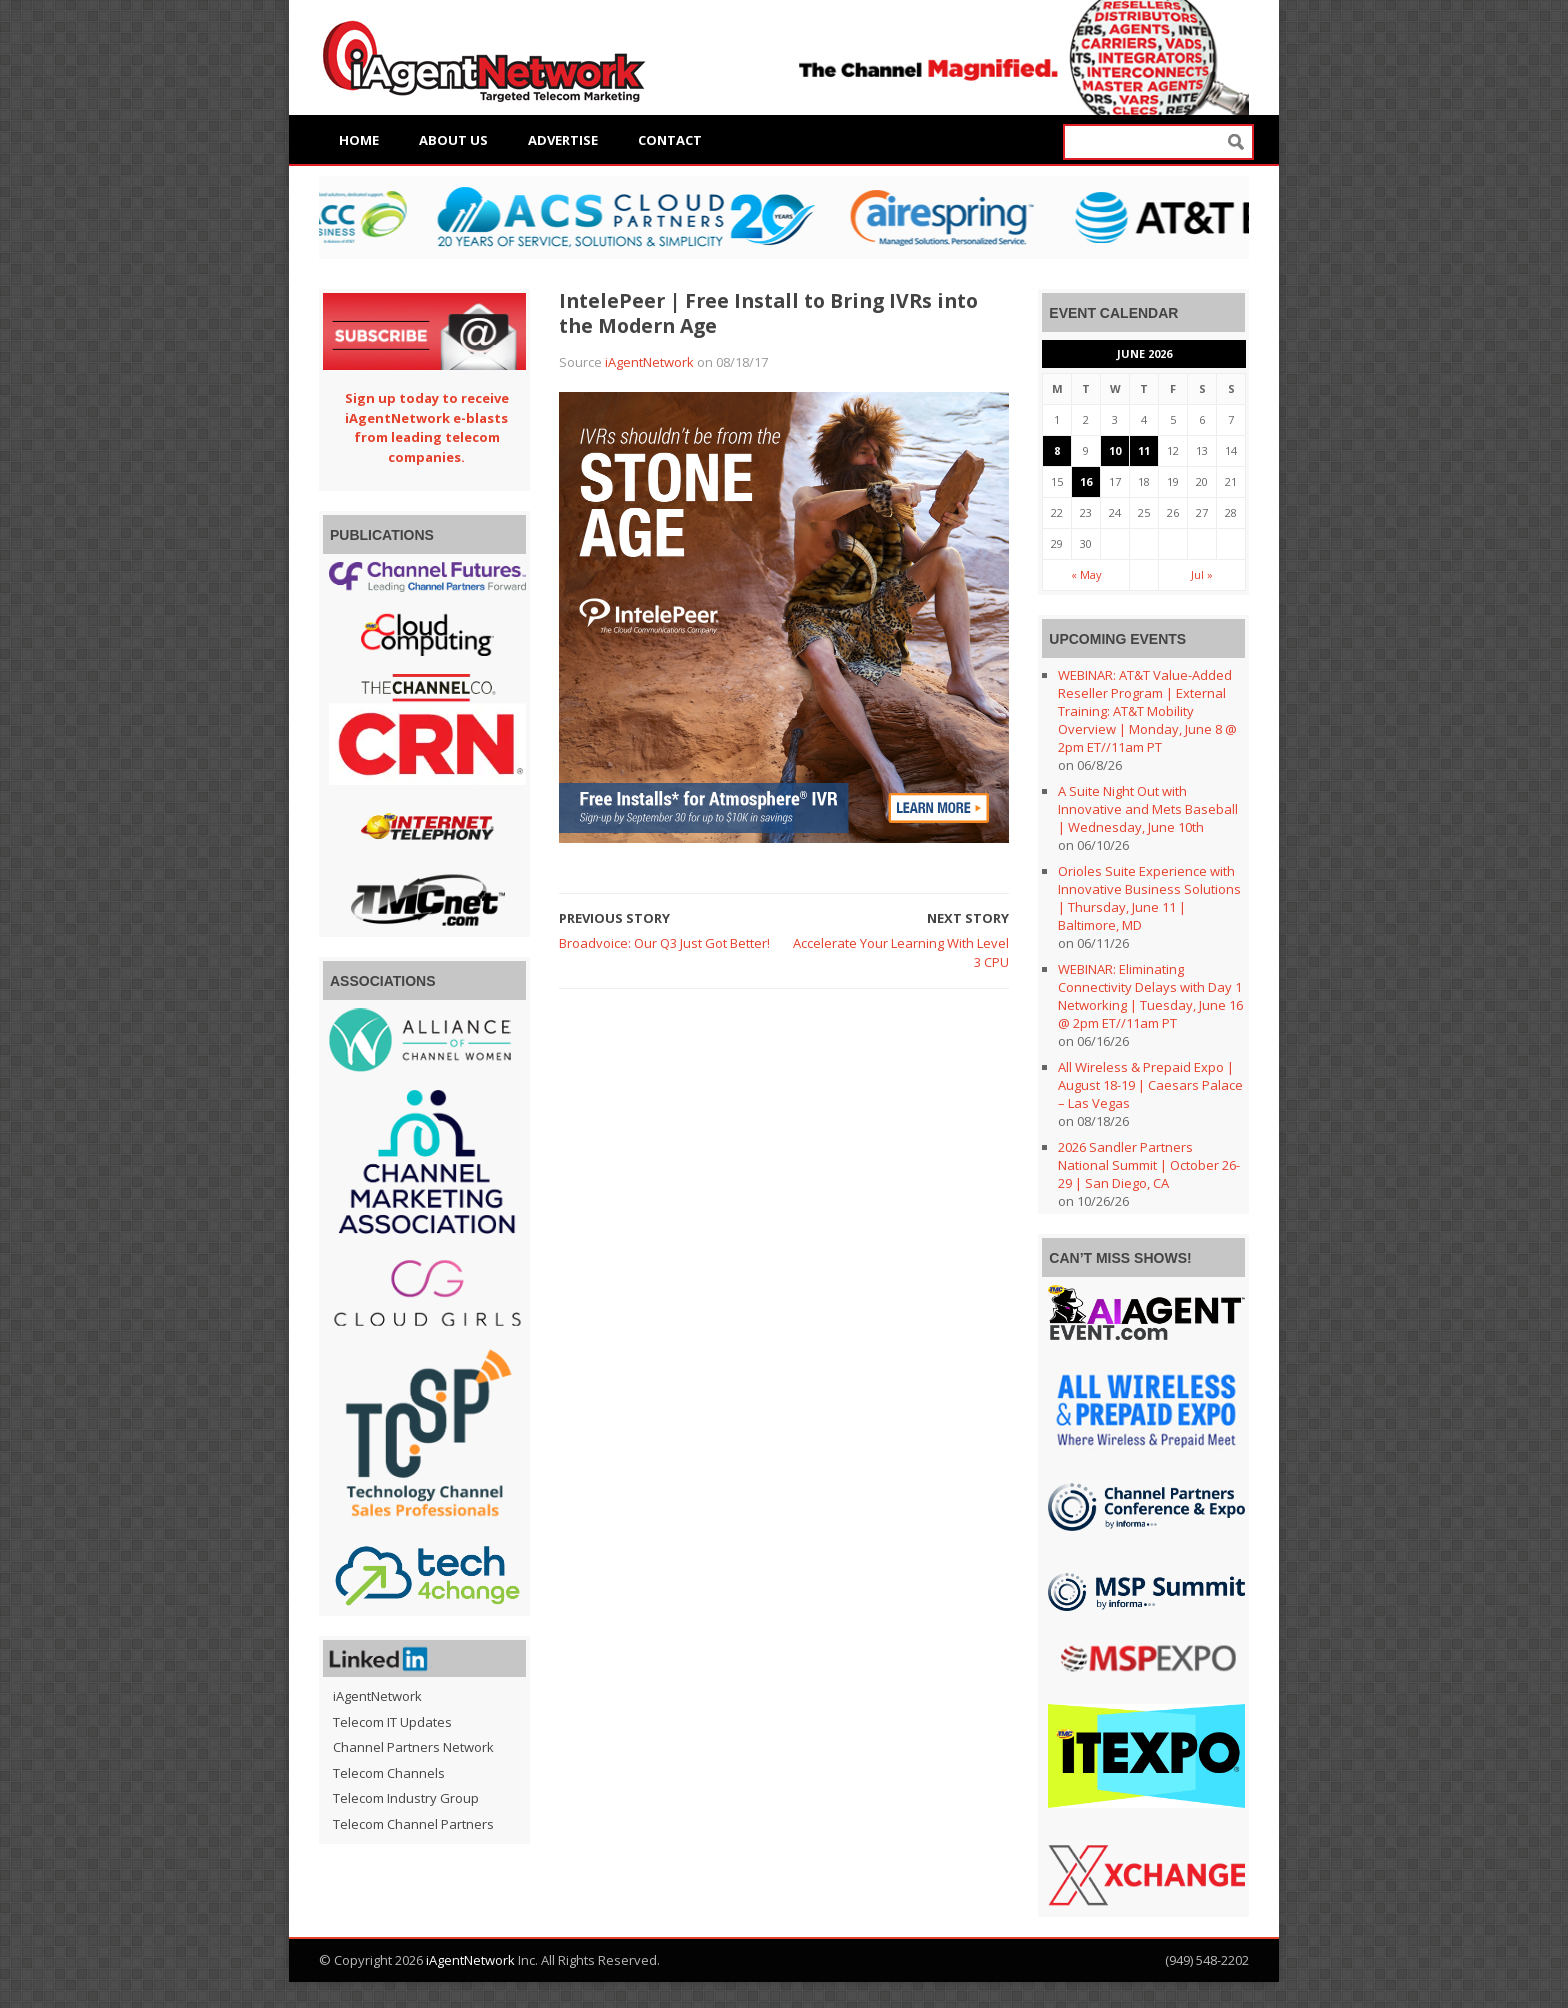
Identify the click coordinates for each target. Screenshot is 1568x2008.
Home (359, 140)
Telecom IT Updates (392, 1722)
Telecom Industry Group (406, 1798)
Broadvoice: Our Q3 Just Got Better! (664, 943)
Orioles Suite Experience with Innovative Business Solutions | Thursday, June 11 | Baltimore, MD (1149, 898)
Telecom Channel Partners (413, 1824)
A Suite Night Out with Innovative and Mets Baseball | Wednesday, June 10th (1148, 809)
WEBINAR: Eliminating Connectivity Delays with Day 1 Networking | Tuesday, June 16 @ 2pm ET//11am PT (1150, 996)
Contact (670, 140)
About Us (453, 140)
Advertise (563, 140)
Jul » (1202, 574)
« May (1086, 574)
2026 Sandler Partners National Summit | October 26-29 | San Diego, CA (1149, 1165)
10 (1115, 450)
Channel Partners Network (413, 1747)
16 (1086, 481)
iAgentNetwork (649, 362)
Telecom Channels (389, 1773)
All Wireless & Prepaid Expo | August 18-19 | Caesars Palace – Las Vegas (1150, 1085)
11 (1144, 450)
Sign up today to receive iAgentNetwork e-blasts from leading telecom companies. (427, 427)
